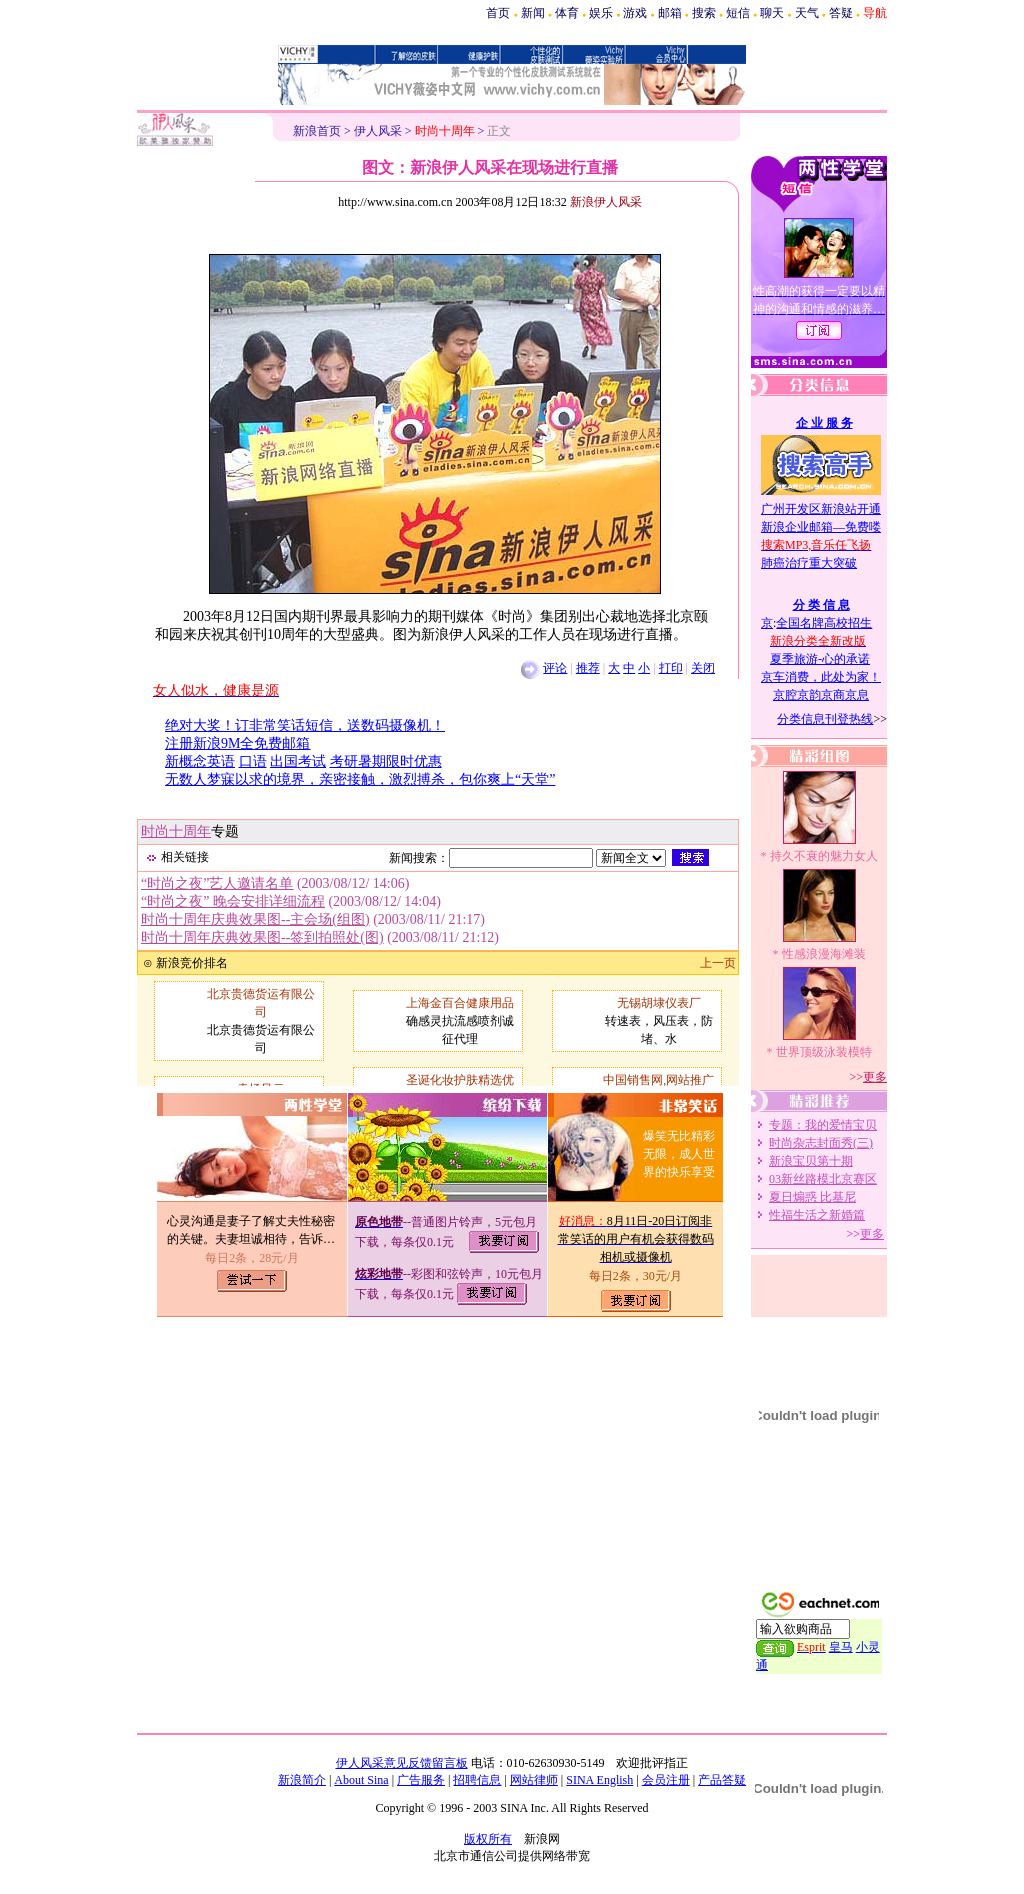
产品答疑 (722, 1780)
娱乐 (601, 13)
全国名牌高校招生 (824, 623)
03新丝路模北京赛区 (823, 1179)
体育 (567, 13)
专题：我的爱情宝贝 (823, 1125)
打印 (671, 668)
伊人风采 (378, 131)
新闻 (533, 13)
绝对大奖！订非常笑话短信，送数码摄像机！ (305, 725)
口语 (253, 761)
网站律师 (534, 1780)
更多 (875, 1077)
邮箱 (670, 13)
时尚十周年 (176, 831)
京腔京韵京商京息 (821, 695)
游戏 (635, 13)
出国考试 (298, 761)
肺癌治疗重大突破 (809, 563)
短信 (738, 13)
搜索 (704, 13)
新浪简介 (302, 1780)
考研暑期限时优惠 (386, 761)
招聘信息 (477, 1780)
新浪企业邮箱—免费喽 (821, 527)
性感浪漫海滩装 (824, 954)
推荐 (588, 668)
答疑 (841, 13)
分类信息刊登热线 (825, 719)
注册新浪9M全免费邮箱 (237, 743)
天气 (807, 13)
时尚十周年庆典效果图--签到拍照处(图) (262, 937)
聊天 (772, 13)
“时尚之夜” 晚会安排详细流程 (233, 901)
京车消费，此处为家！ (821, 677)
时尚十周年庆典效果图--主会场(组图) (255, 919)
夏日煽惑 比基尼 (812, 1197)
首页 (498, 13)
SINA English (599, 1780)
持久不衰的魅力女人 (824, 856)
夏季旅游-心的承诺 (820, 659)
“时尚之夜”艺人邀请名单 (217, 883)
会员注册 (666, 1780)
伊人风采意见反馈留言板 (402, 1763)
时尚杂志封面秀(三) (821, 1143)
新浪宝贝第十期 (811, 1161)
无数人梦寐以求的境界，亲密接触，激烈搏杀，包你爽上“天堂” (360, 779)
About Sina (361, 1780)
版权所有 (488, 1839)
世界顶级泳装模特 (824, 1052)
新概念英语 (200, 761)
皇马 (841, 1647)
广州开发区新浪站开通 (821, 509)
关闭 (703, 668)
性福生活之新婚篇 (817, 1215)
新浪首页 (317, 131)
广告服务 (421, 1780)
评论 (555, 668)
